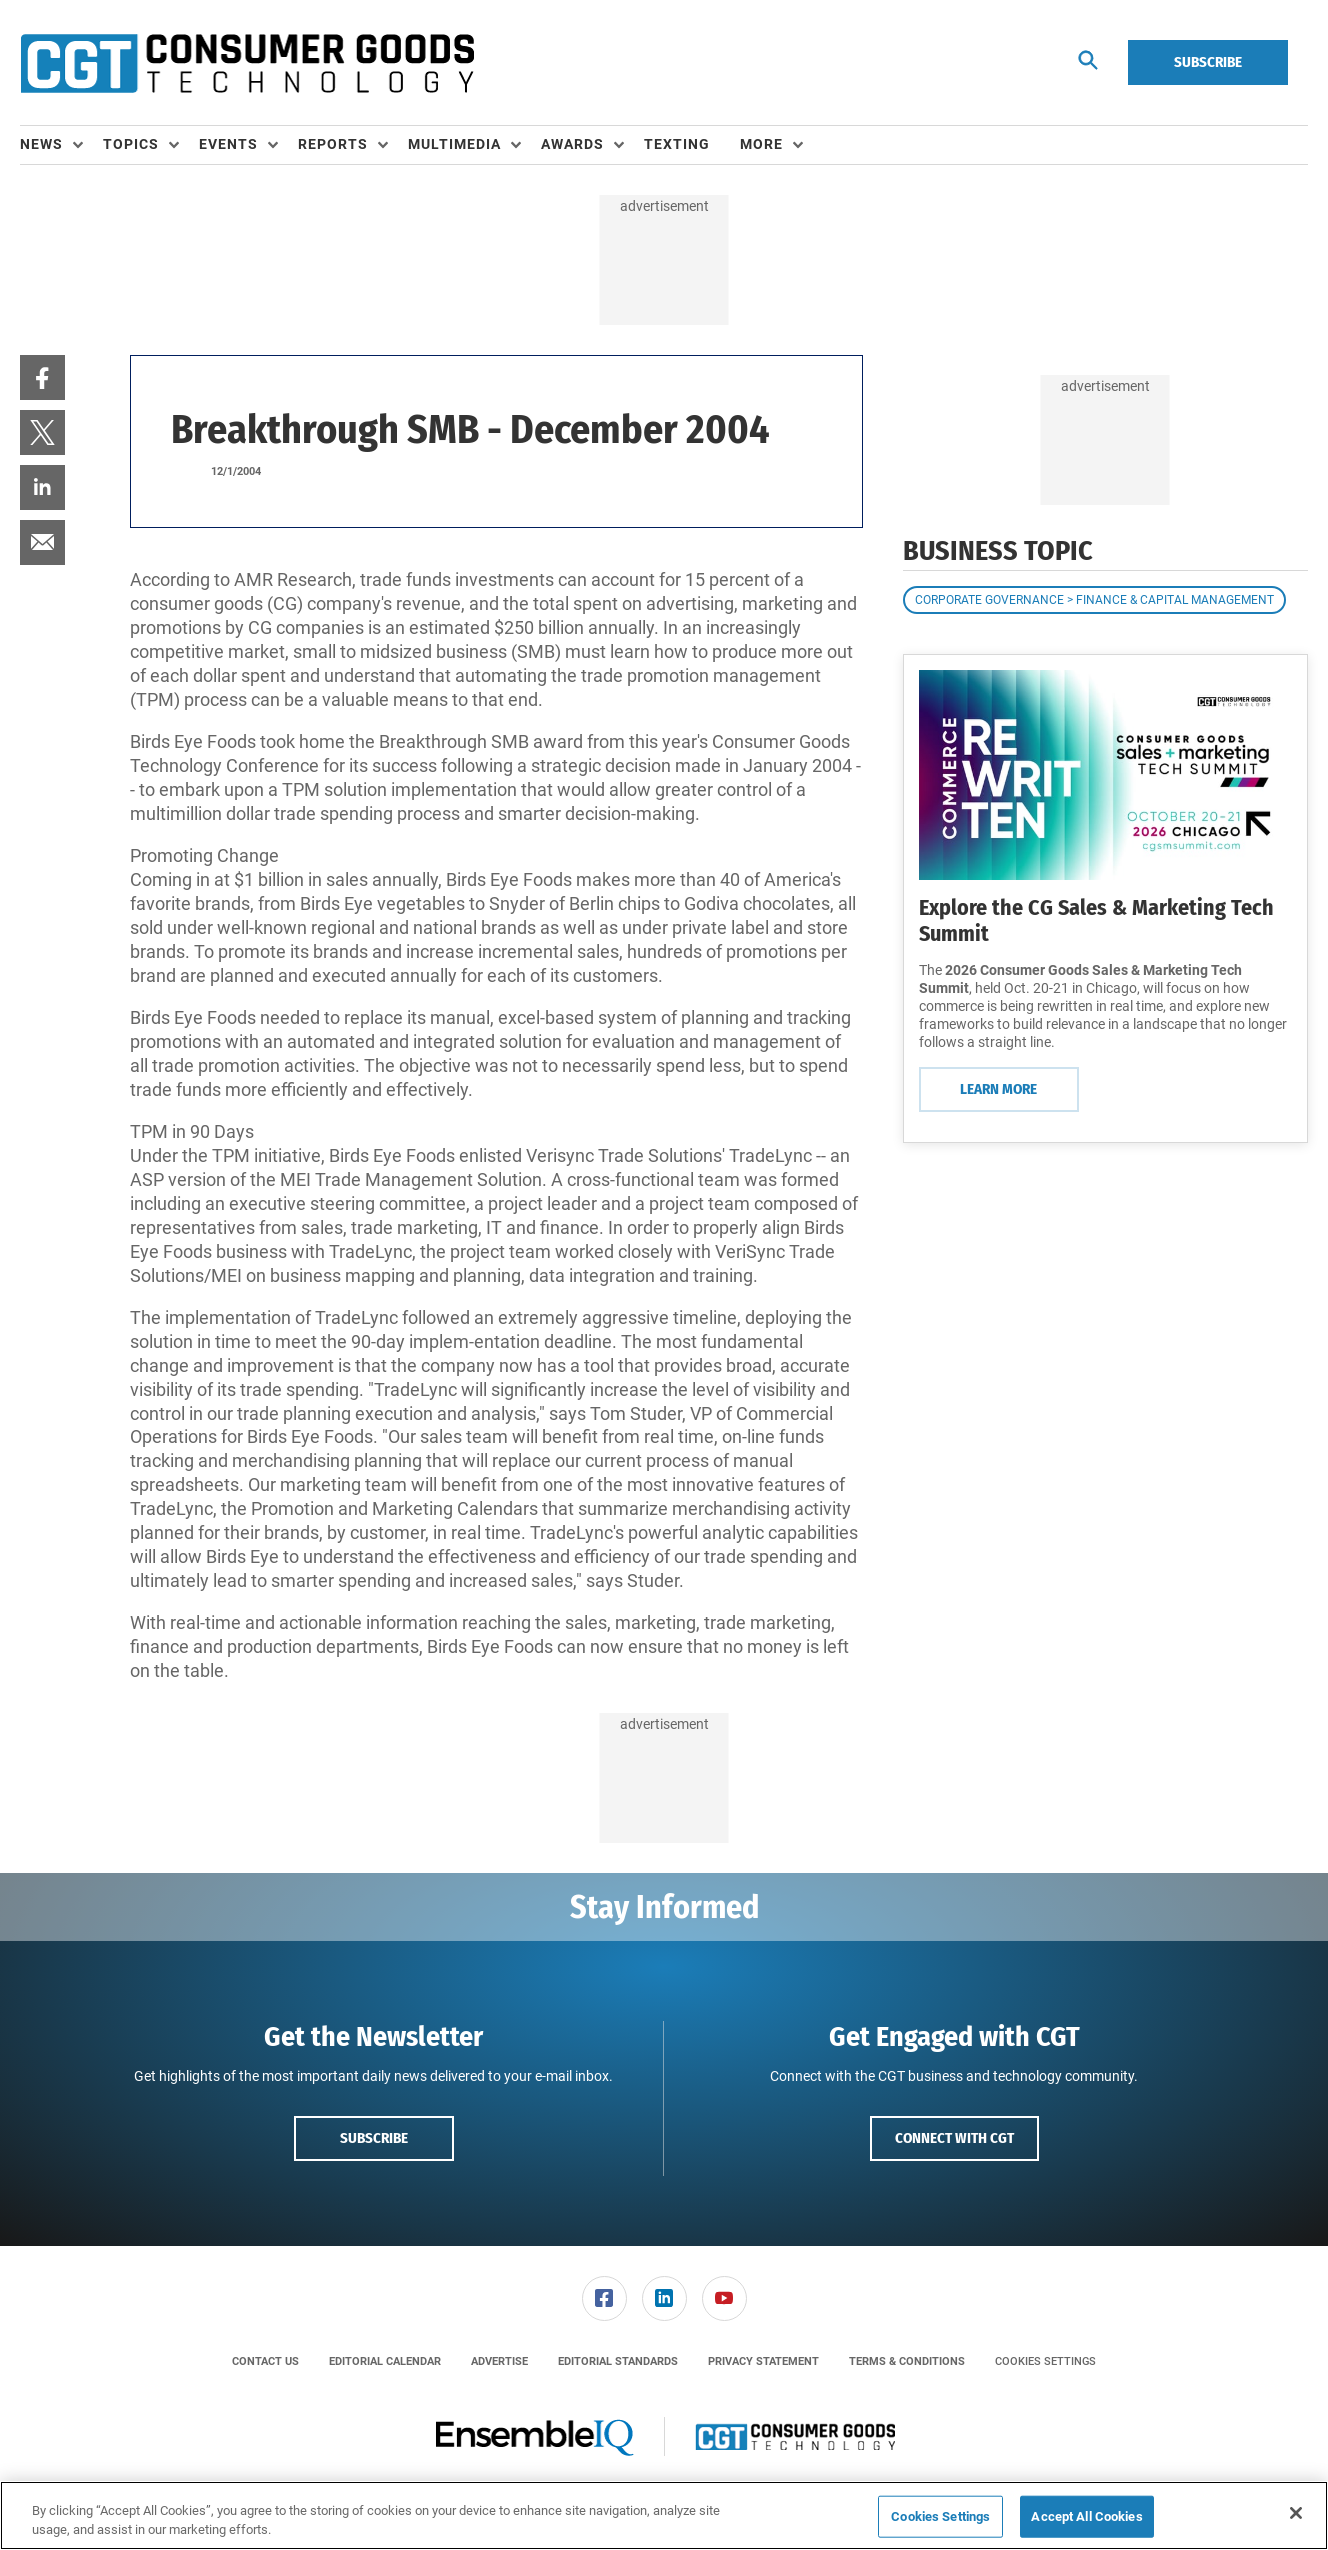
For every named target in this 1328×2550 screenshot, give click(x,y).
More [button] (761, 144)
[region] (664, 2515)
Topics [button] (131, 144)
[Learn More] (1105, 775)
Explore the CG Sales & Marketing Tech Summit (1096, 920)
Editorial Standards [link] (618, 2361)
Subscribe (1208, 62)
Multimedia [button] (454, 144)
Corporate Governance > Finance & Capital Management (1094, 600)
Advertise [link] (499, 2361)
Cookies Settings (1045, 2361)
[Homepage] (247, 63)
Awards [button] (572, 144)
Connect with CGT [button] (954, 2138)
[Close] (1296, 2513)
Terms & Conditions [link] (907, 2361)
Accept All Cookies (1086, 2516)
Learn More (998, 1089)
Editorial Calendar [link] (385, 2361)
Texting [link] (677, 144)
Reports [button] (333, 144)
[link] (42, 377)
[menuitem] (61, 145)
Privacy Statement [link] (763, 2361)
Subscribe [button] (374, 2138)
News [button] (41, 144)
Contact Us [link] (265, 2361)
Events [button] (228, 144)
